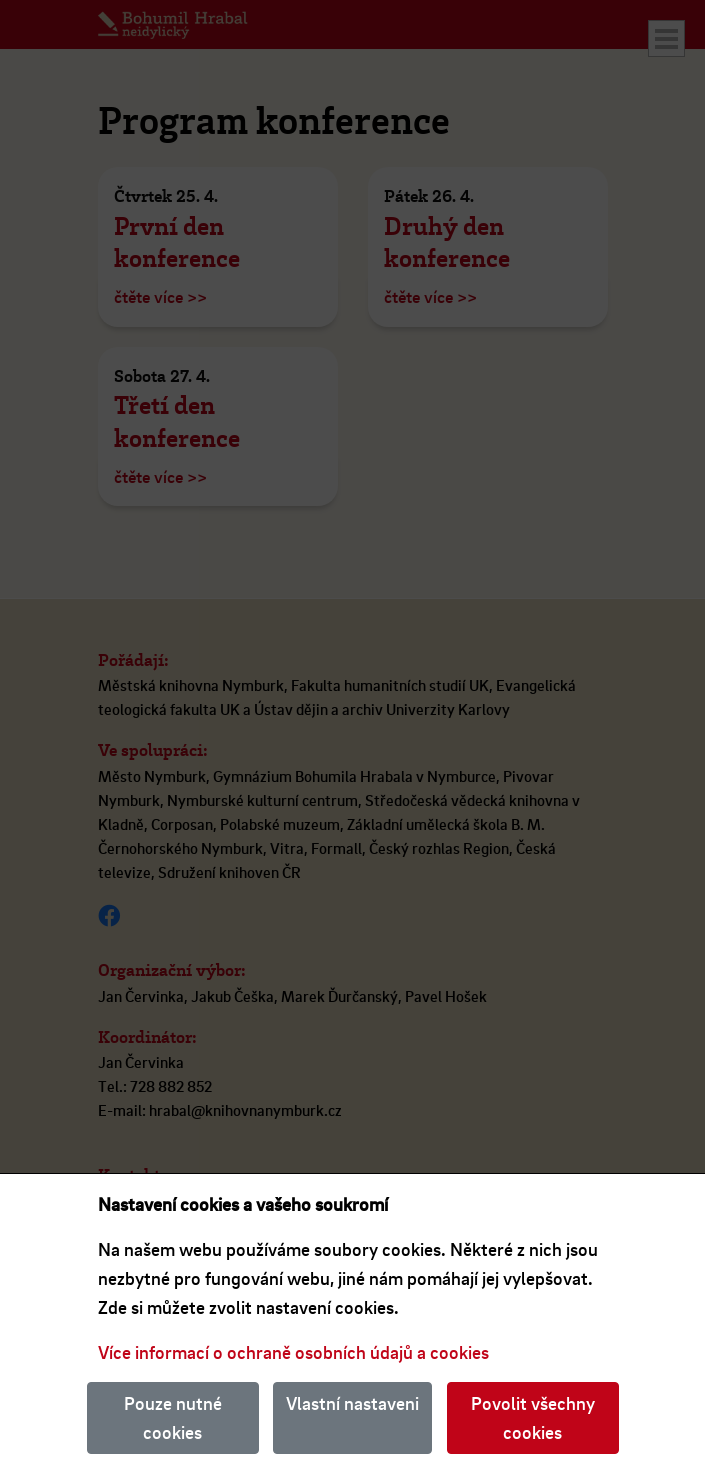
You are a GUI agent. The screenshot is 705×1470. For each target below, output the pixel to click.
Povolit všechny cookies (533, 1417)
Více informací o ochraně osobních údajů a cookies (293, 1352)
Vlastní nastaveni (352, 1403)
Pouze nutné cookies (173, 1417)
